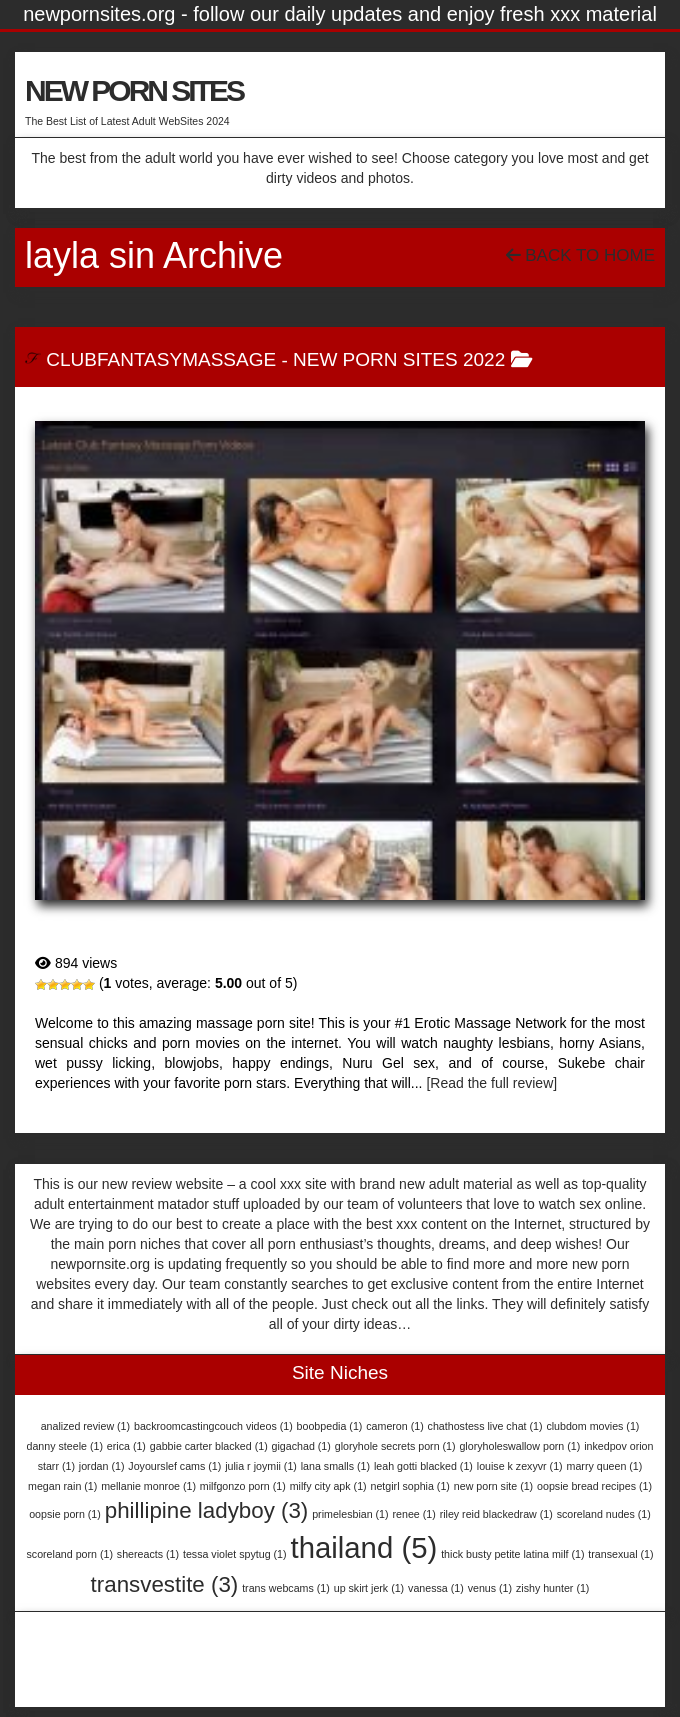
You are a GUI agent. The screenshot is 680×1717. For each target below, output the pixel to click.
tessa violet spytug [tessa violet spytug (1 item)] (235, 1554)
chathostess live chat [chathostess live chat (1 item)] (485, 1426)
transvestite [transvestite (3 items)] (165, 1584)
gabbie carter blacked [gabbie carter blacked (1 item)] (209, 1446)
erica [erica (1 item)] (126, 1446)
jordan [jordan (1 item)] (102, 1466)
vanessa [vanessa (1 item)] (436, 1588)
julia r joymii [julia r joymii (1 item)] (261, 1466)
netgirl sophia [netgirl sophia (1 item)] (410, 1486)
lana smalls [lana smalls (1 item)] (335, 1466)
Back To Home (580, 255)
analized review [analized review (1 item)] (85, 1426)
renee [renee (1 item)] (413, 1514)
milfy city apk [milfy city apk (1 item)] (328, 1486)
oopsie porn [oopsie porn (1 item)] (65, 1514)
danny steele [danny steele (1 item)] (65, 1446)
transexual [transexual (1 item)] (620, 1554)
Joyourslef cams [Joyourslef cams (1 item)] (174, 1466)
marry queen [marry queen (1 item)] (605, 1466)
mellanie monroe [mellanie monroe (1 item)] (148, 1486)
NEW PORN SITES (134, 90)
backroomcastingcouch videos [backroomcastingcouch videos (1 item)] (213, 1426)
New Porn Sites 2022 (399, 359)
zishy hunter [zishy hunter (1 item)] (552, 1588)
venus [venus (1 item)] (490, 1588)
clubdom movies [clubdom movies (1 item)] (592, 1426)
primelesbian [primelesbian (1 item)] (350, 1514)
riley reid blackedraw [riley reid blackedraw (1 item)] (496, 1514)
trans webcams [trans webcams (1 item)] (286, 1588)
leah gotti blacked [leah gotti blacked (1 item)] (423, 1466)
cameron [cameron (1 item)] (394, 1426)
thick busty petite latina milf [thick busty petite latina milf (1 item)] (512, 1554)
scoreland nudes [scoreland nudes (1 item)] (604, 1514)
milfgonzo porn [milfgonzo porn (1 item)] (243, 1486)
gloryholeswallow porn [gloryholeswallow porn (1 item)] (519, 1446)
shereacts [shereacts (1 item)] (148, 1554)
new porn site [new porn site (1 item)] (493, 1486)
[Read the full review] (491, 1083)
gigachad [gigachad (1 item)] (301, 1446)
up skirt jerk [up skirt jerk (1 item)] (369, 1588)
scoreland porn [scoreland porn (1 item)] (69, 1554)
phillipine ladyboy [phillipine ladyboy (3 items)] (207, 1510)
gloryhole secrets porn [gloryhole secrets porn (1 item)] (395, 1446)
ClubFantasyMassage (161, 359)
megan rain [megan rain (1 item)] (62, 1486)
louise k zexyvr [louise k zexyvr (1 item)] (520, 1466)
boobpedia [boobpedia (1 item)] (330, 1426)
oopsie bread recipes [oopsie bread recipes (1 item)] (594, 1486)
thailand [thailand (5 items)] (363, 1547)
